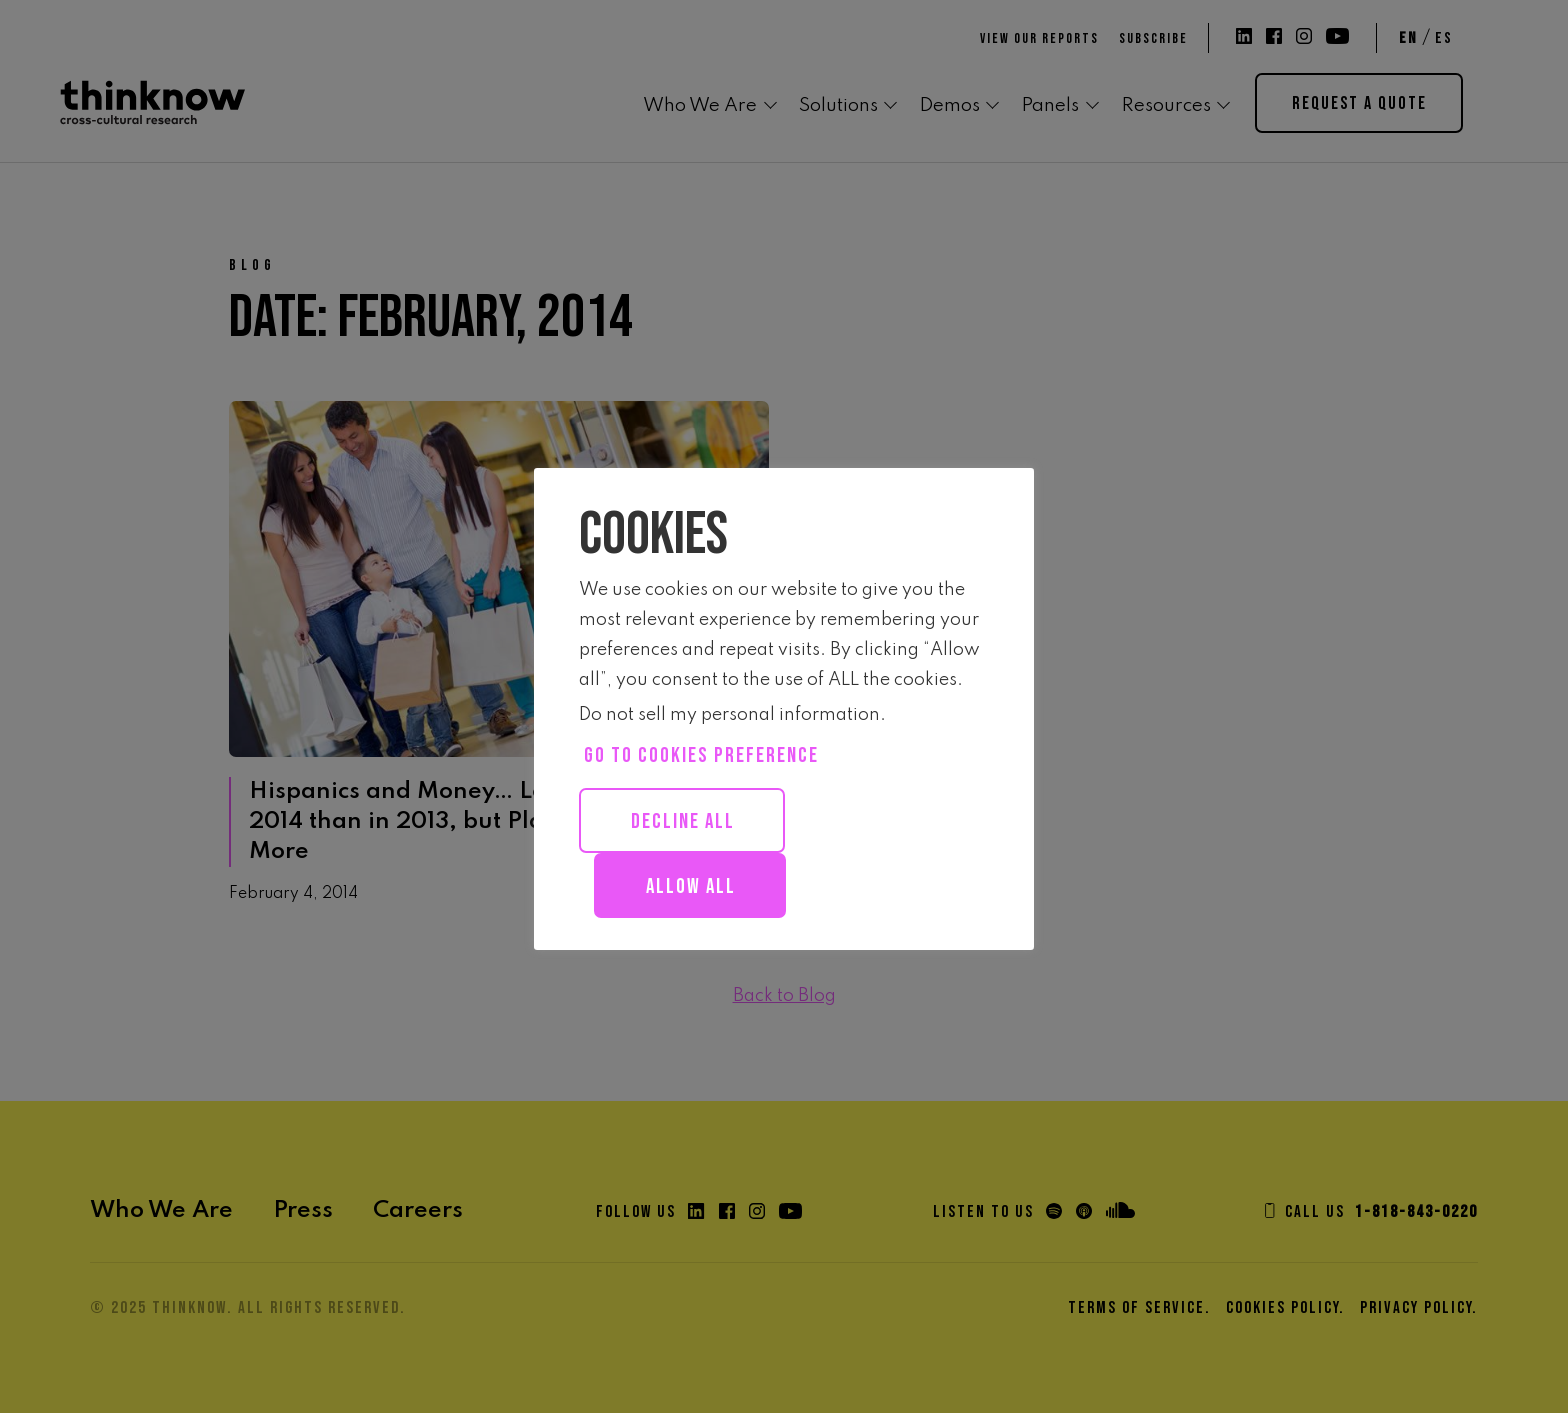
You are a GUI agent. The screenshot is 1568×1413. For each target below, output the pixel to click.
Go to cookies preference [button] (701, 755)
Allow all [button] (691, 886)
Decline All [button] (683, 821)
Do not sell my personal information (729, 715)
